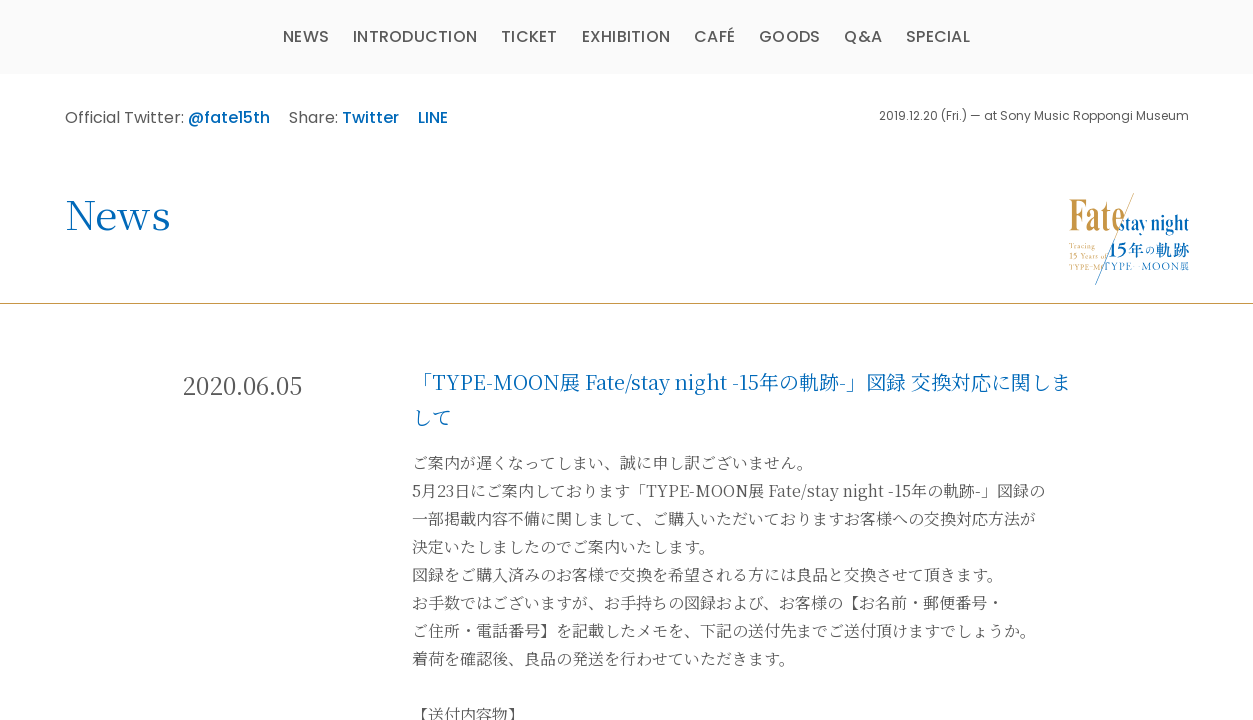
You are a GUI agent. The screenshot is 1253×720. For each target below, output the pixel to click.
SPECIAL (938, 36)
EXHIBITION (626, 36)
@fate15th (229, 117)
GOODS (789, 36)
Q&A (863, 36)
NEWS (306, 36)
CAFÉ (714, 36)
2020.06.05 (242, 384)
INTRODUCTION (415, 36)
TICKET (529, 36)
